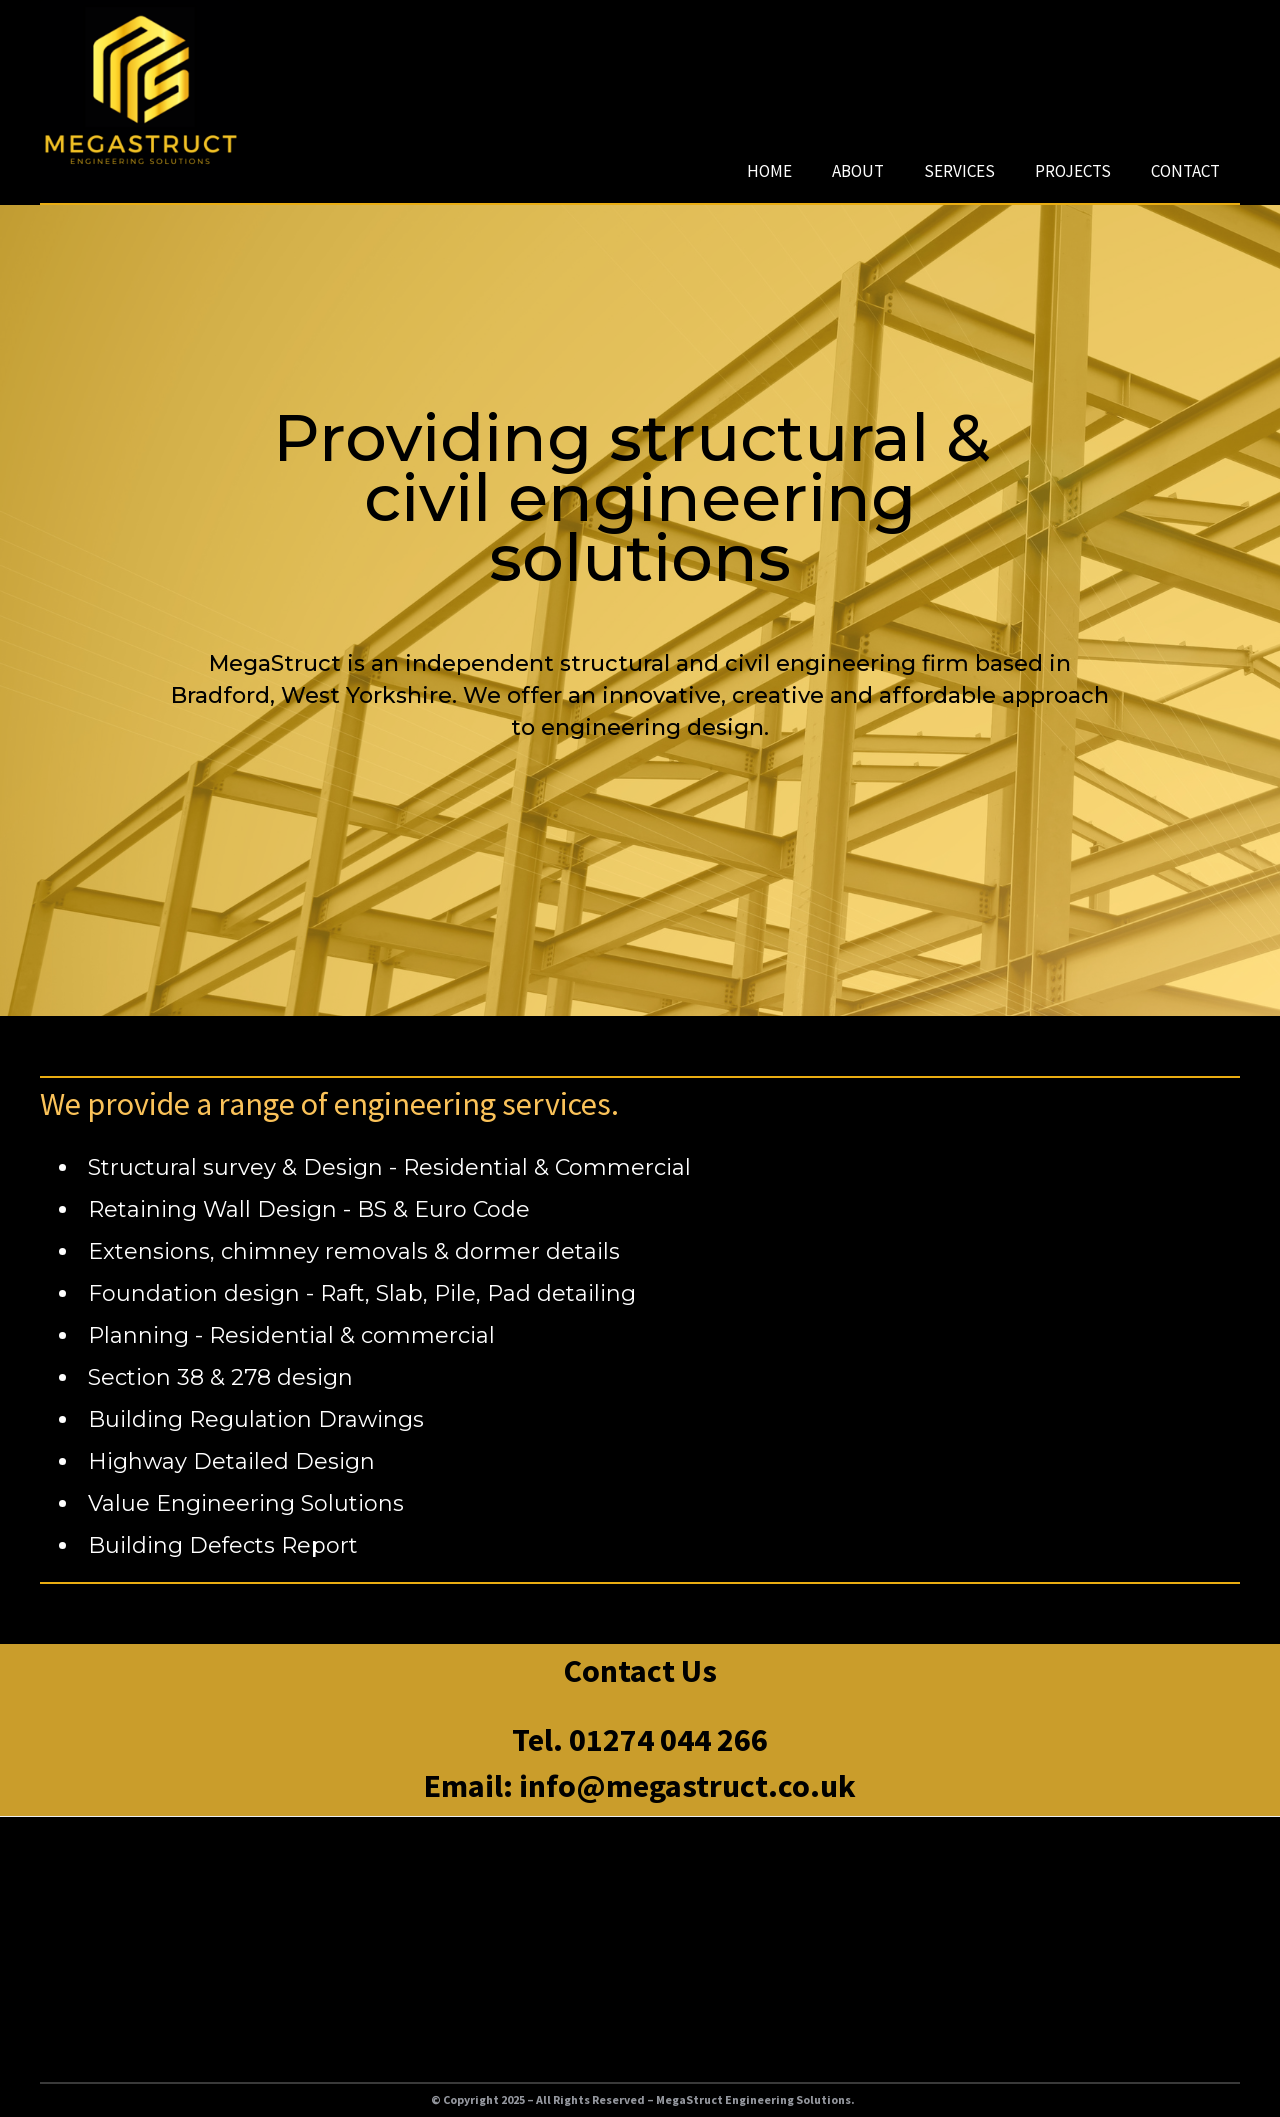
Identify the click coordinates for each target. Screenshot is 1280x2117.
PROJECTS (1073, 171)
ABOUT (858, 171)
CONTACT (1185, 171)
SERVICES (959, 171)
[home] (140, 100)
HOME (769, 171)
